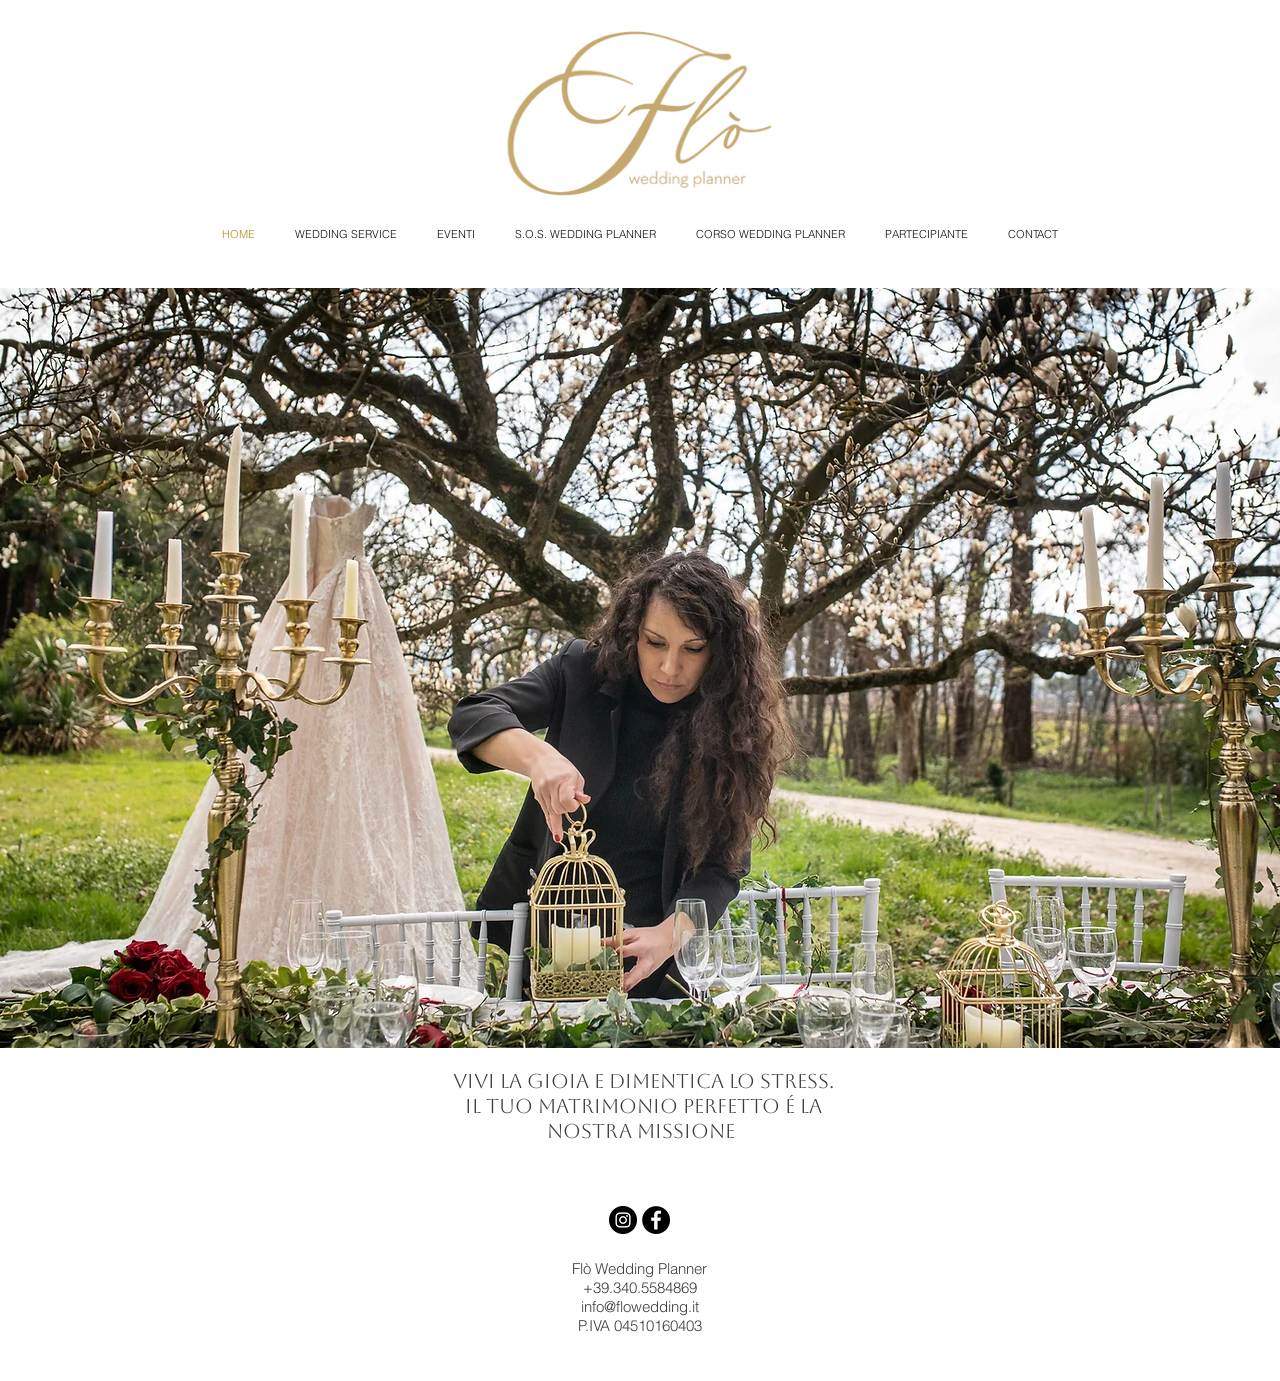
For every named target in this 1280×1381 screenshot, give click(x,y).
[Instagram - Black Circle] (623, 1220)
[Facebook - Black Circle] (656, 1220)
